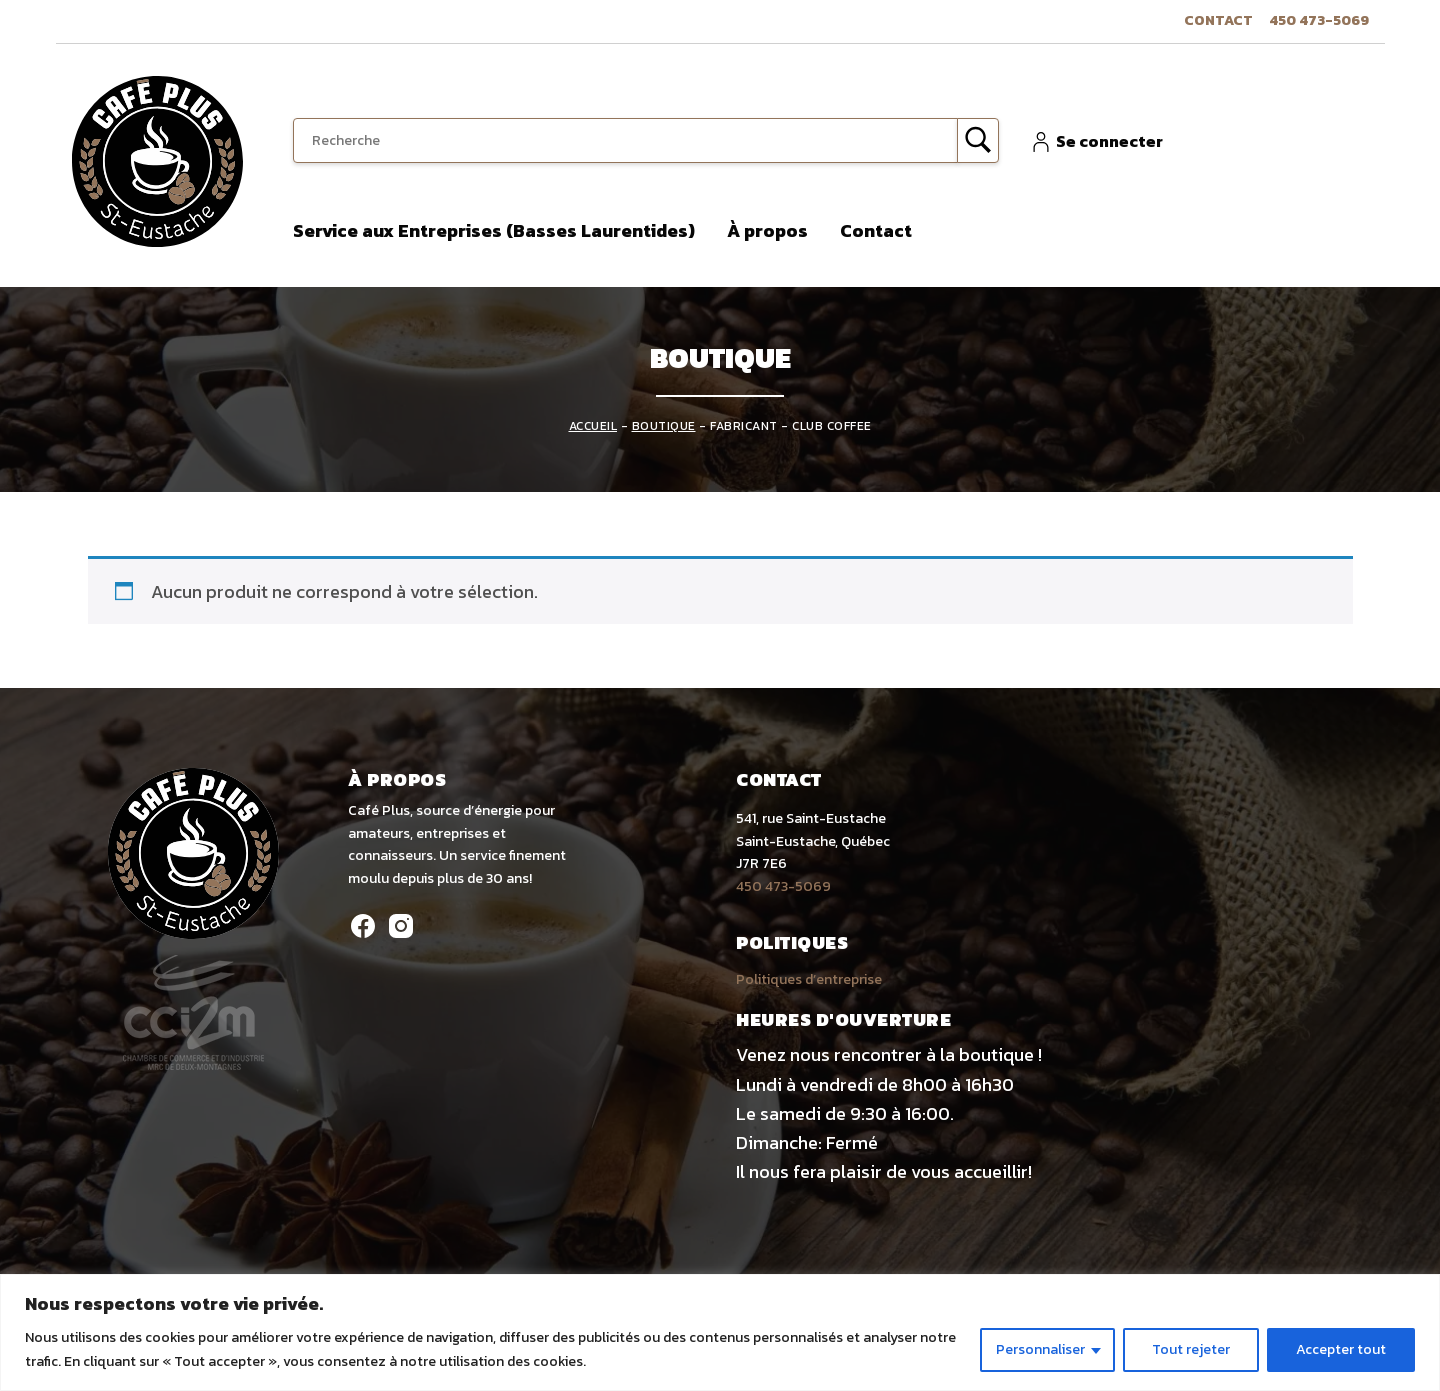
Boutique (664, 426)
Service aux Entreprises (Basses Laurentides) (494, 230)
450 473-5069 (1319, 20)
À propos (767, 230)
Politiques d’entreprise (809, 979)
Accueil (593, 426)
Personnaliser (1040, 1349)
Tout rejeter (1191, 1349)
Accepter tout (1341, 1349)
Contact (1218, 20)
